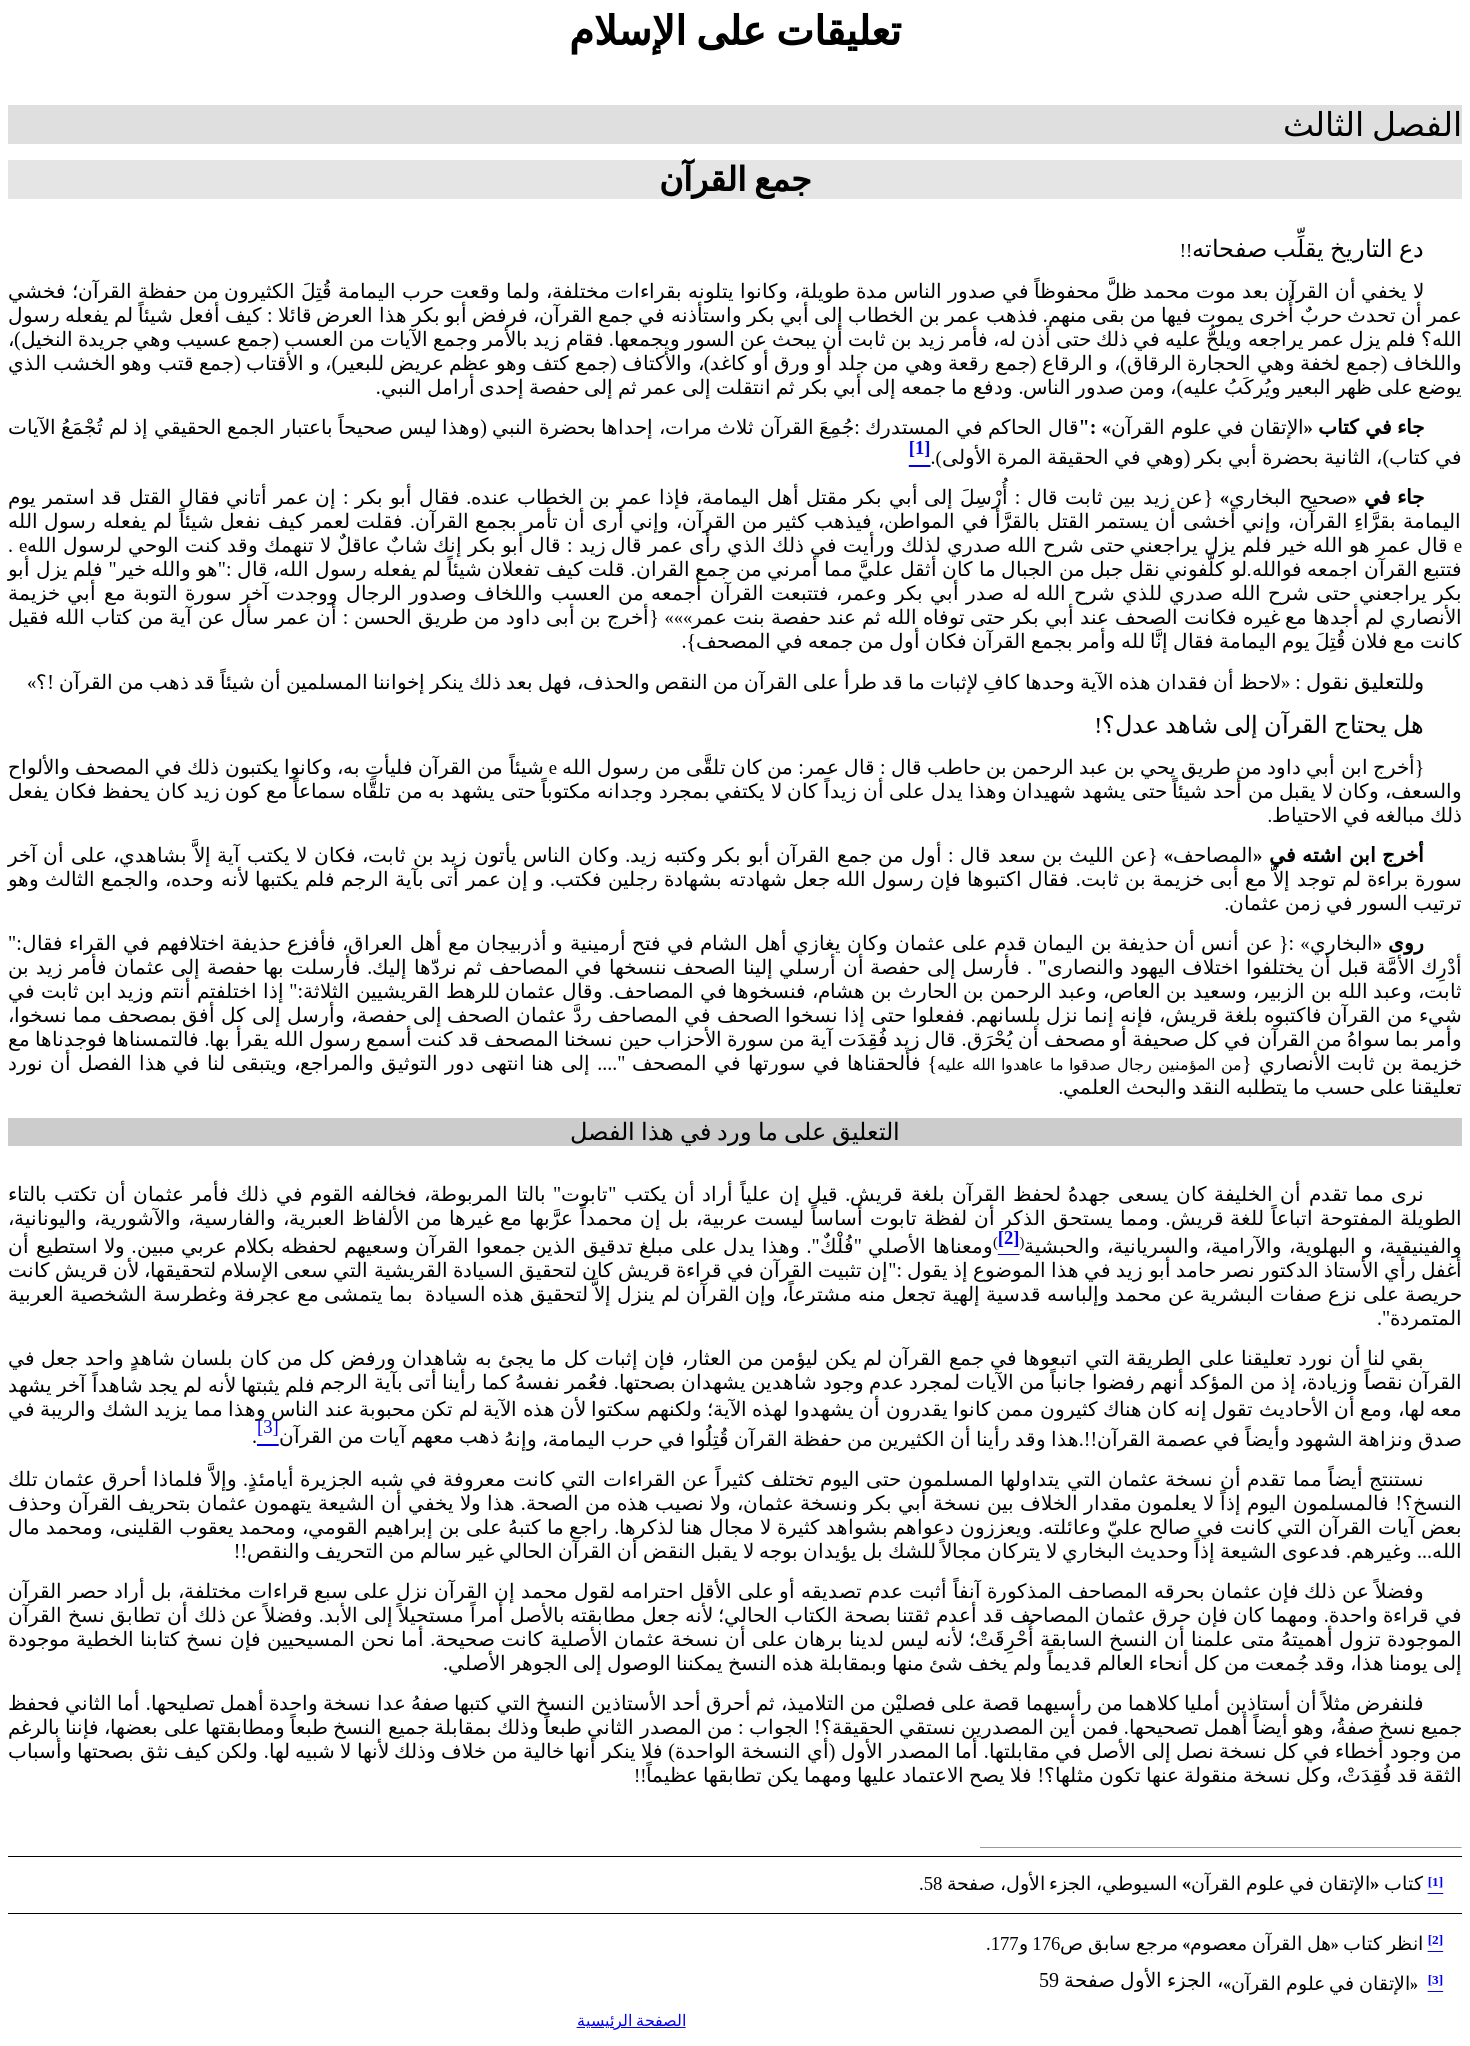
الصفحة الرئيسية (631, 2020)
